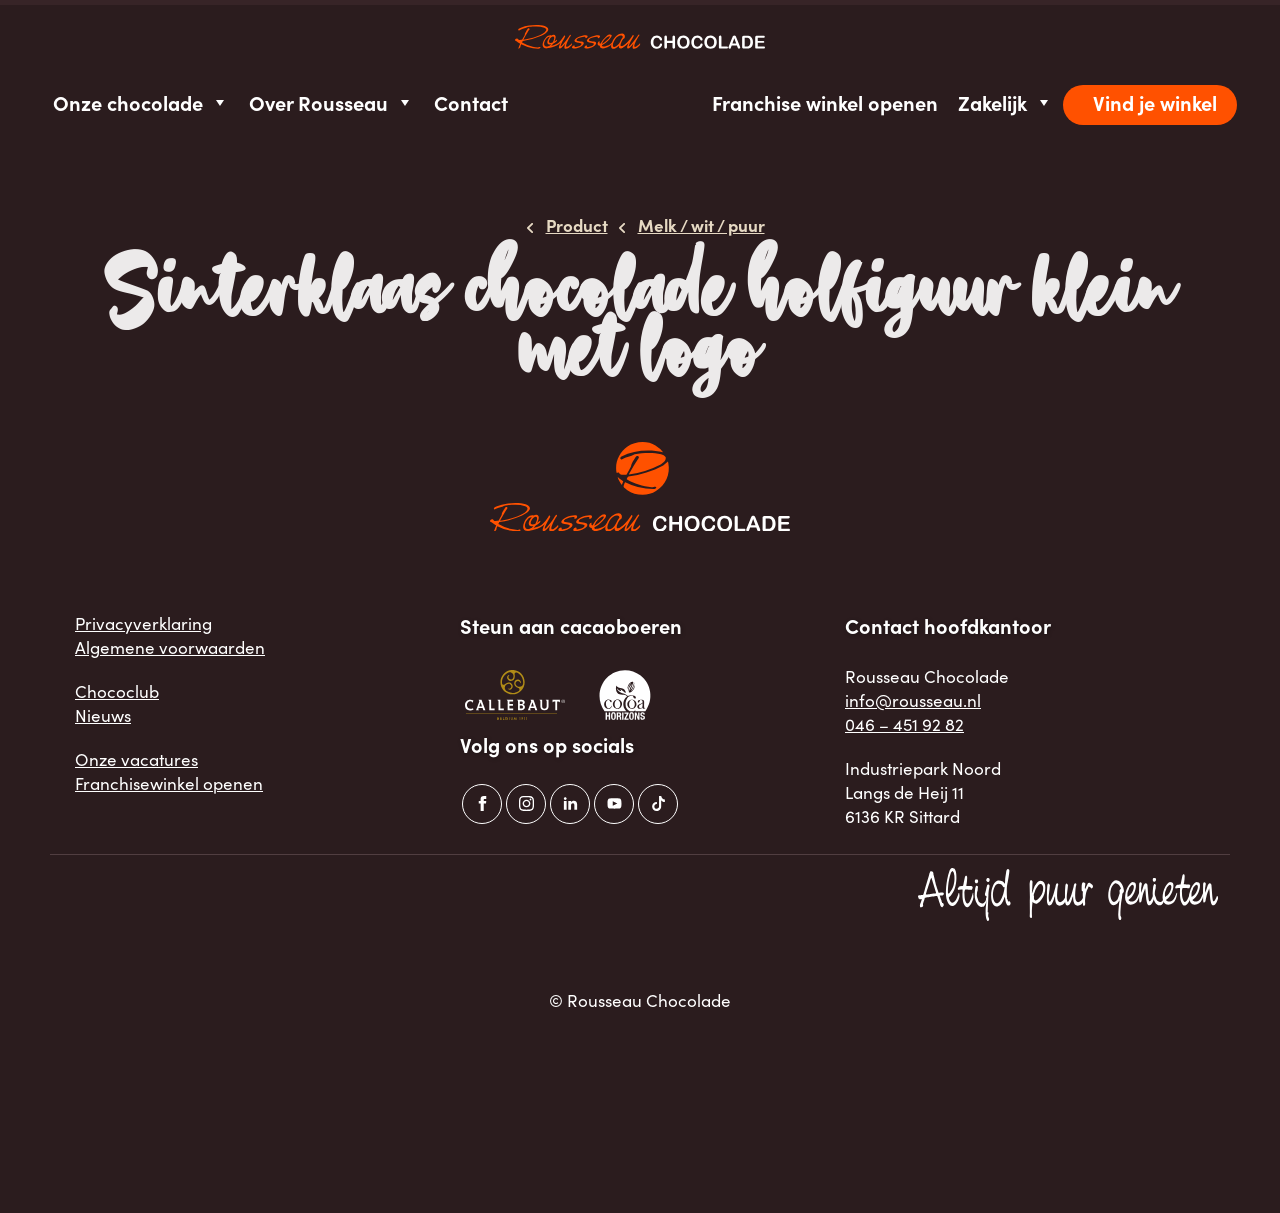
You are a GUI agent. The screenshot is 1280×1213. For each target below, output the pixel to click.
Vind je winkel (1155, 102)
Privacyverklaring (143, 623)
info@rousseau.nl (913, 700)
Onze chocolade (141, 102)
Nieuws (103, 715)
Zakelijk (1005, 102)
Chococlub (117, 691)
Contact (471, 102)
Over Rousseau (331, 102)
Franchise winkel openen (825, 102)
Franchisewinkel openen (169, 783)
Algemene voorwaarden (170, 647)
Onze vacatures (136, 759)
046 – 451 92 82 (904, 724)
